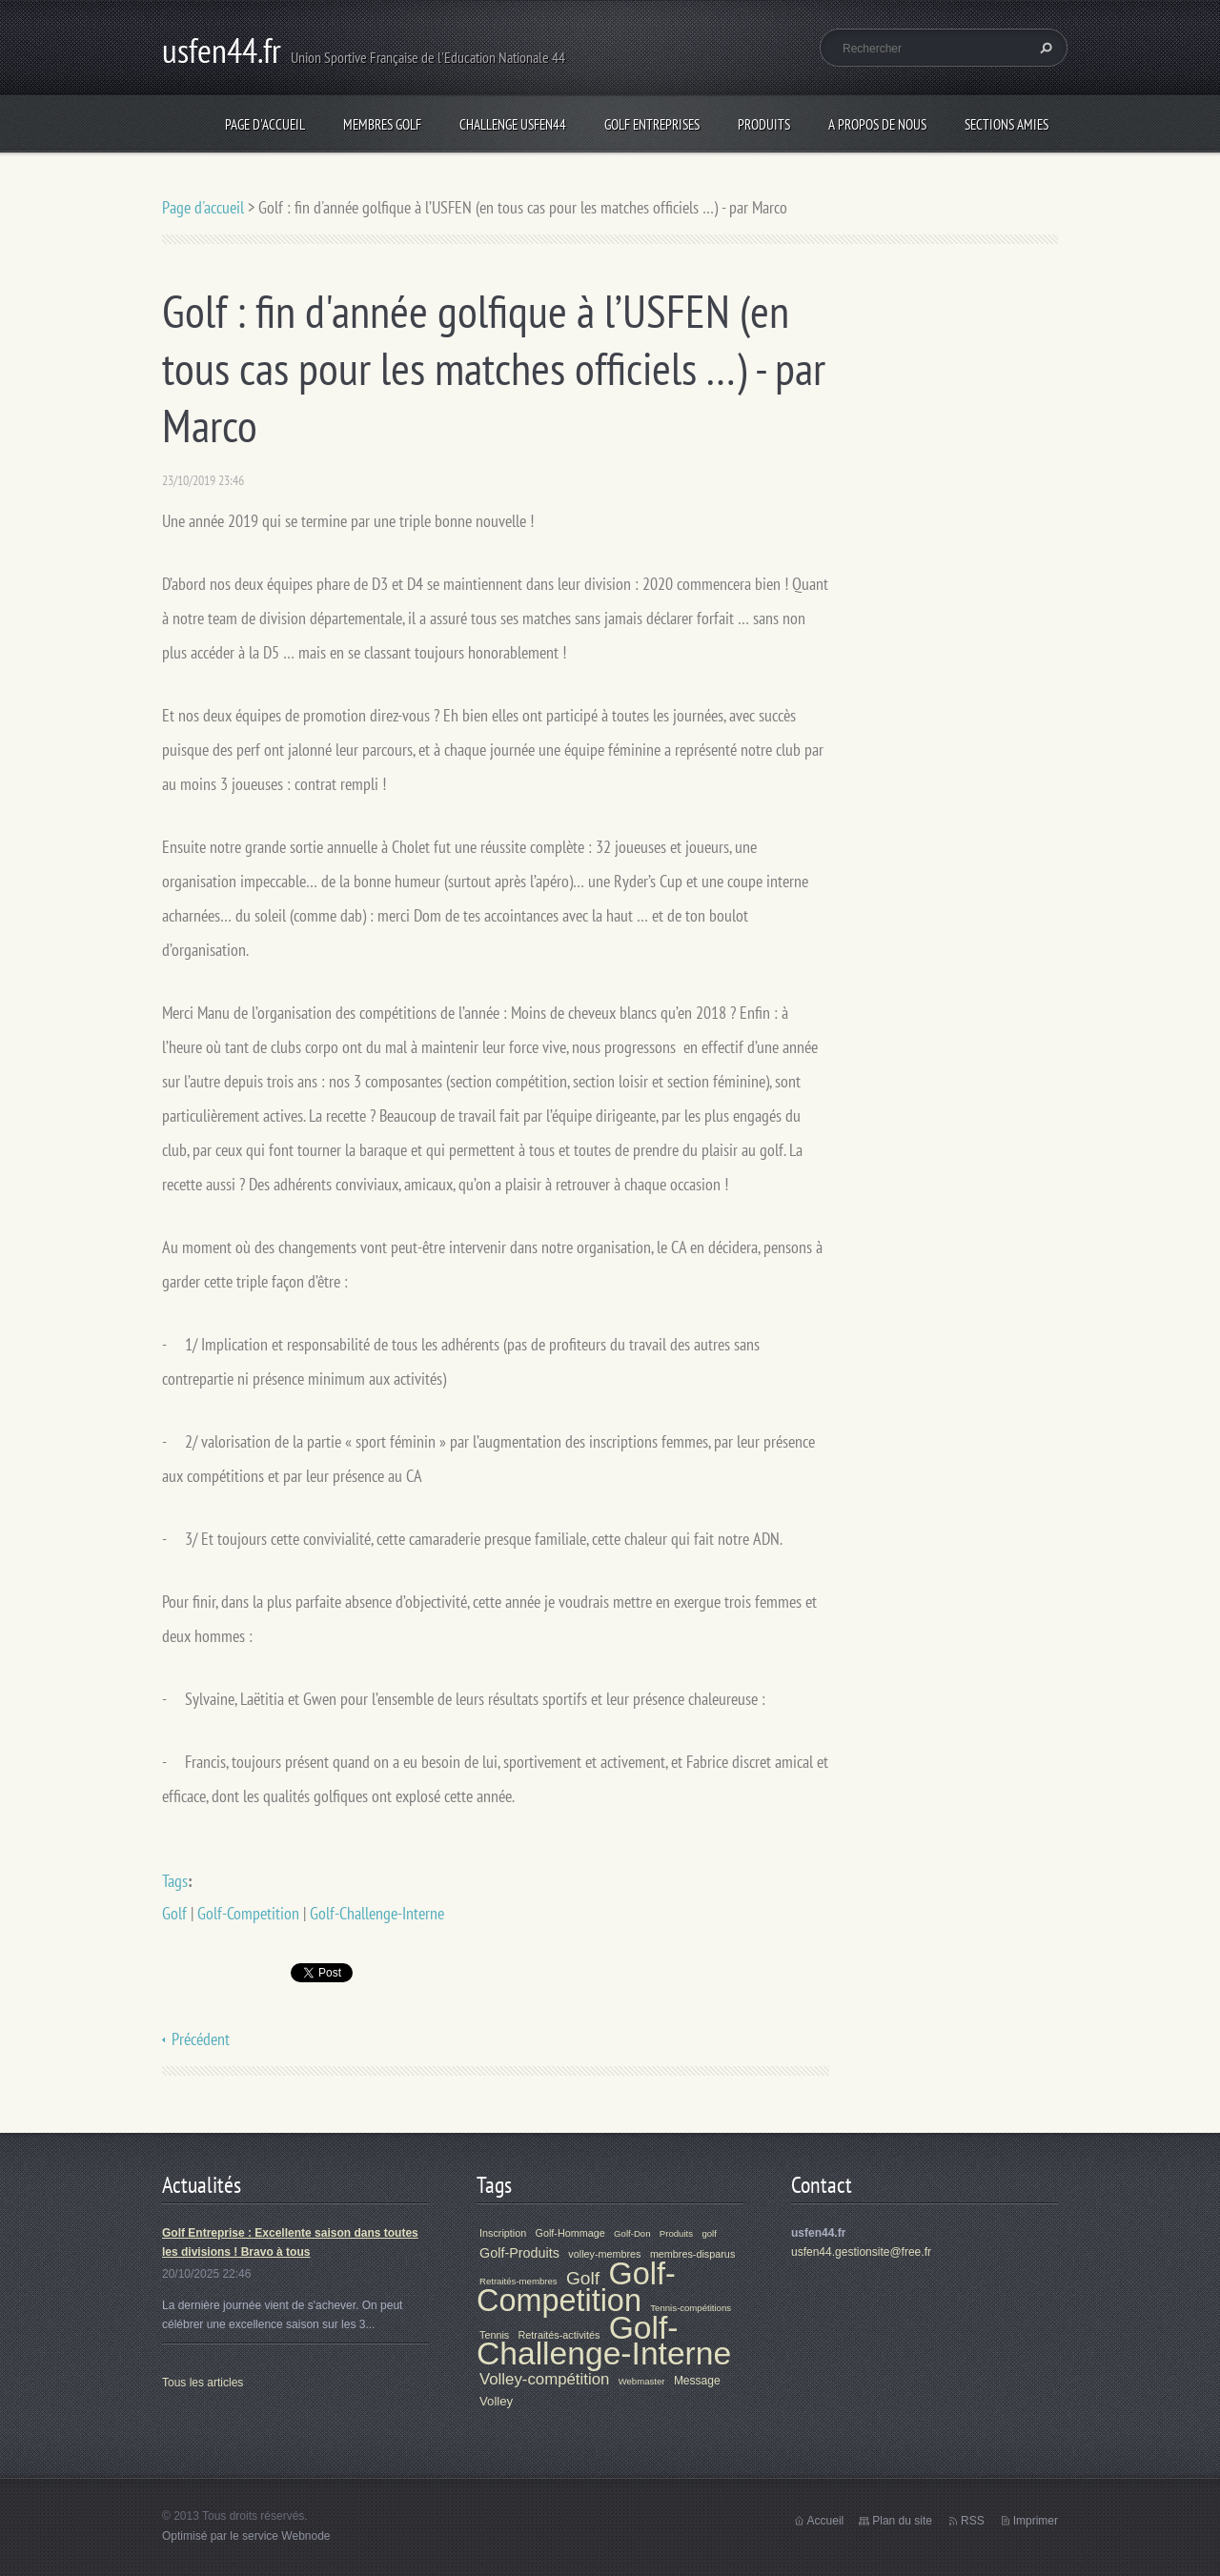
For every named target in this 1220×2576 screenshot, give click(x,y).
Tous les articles (202, 2382)
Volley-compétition (544, 2379)
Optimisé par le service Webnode (246, 2536)
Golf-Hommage (570, 2233)
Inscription (502, 2233)
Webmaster (642, 2381)
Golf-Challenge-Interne (377, 1913)
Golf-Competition (248, 1913)
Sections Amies (1006, 124)
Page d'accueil (265, 124)
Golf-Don (632, 2233)
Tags (175, 1881)
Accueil (825, 2520)
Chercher (1043, 47)
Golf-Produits (519, 2253)
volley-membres (604, 2254)
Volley (496, 2401)
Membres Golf (382, 124)
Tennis (494, 2335)
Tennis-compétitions (690, 2307)
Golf (174, 1913)
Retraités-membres (518, 2281)
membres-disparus (692, 2254)
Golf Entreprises (652, 124)
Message (697, 2380)
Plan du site (902, 2520)
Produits (764, 124)
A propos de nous (877, 124)
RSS (973, 2520)
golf (709, 2233)
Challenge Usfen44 (512, 124)
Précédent (201, 2039)
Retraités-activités (559, 2335)
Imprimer (1035, 2520)
